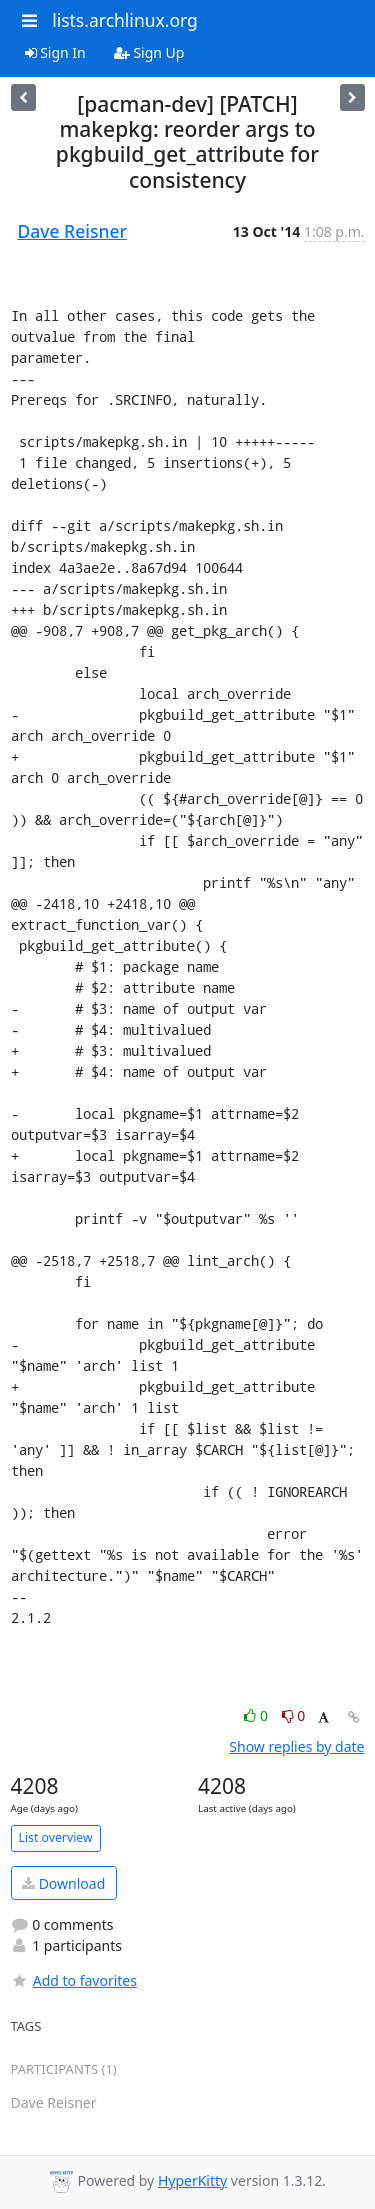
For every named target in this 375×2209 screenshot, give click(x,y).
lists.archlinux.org (125, 20)
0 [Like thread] (257, 1715)
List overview (56, 1837)
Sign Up (149, 52)
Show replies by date (296, 1746)
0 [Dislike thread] (294, 1715)
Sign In (55, 52)
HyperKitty (192, 2180)
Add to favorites (74, 1980)
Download (63, 1883)
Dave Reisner (72, 231)
